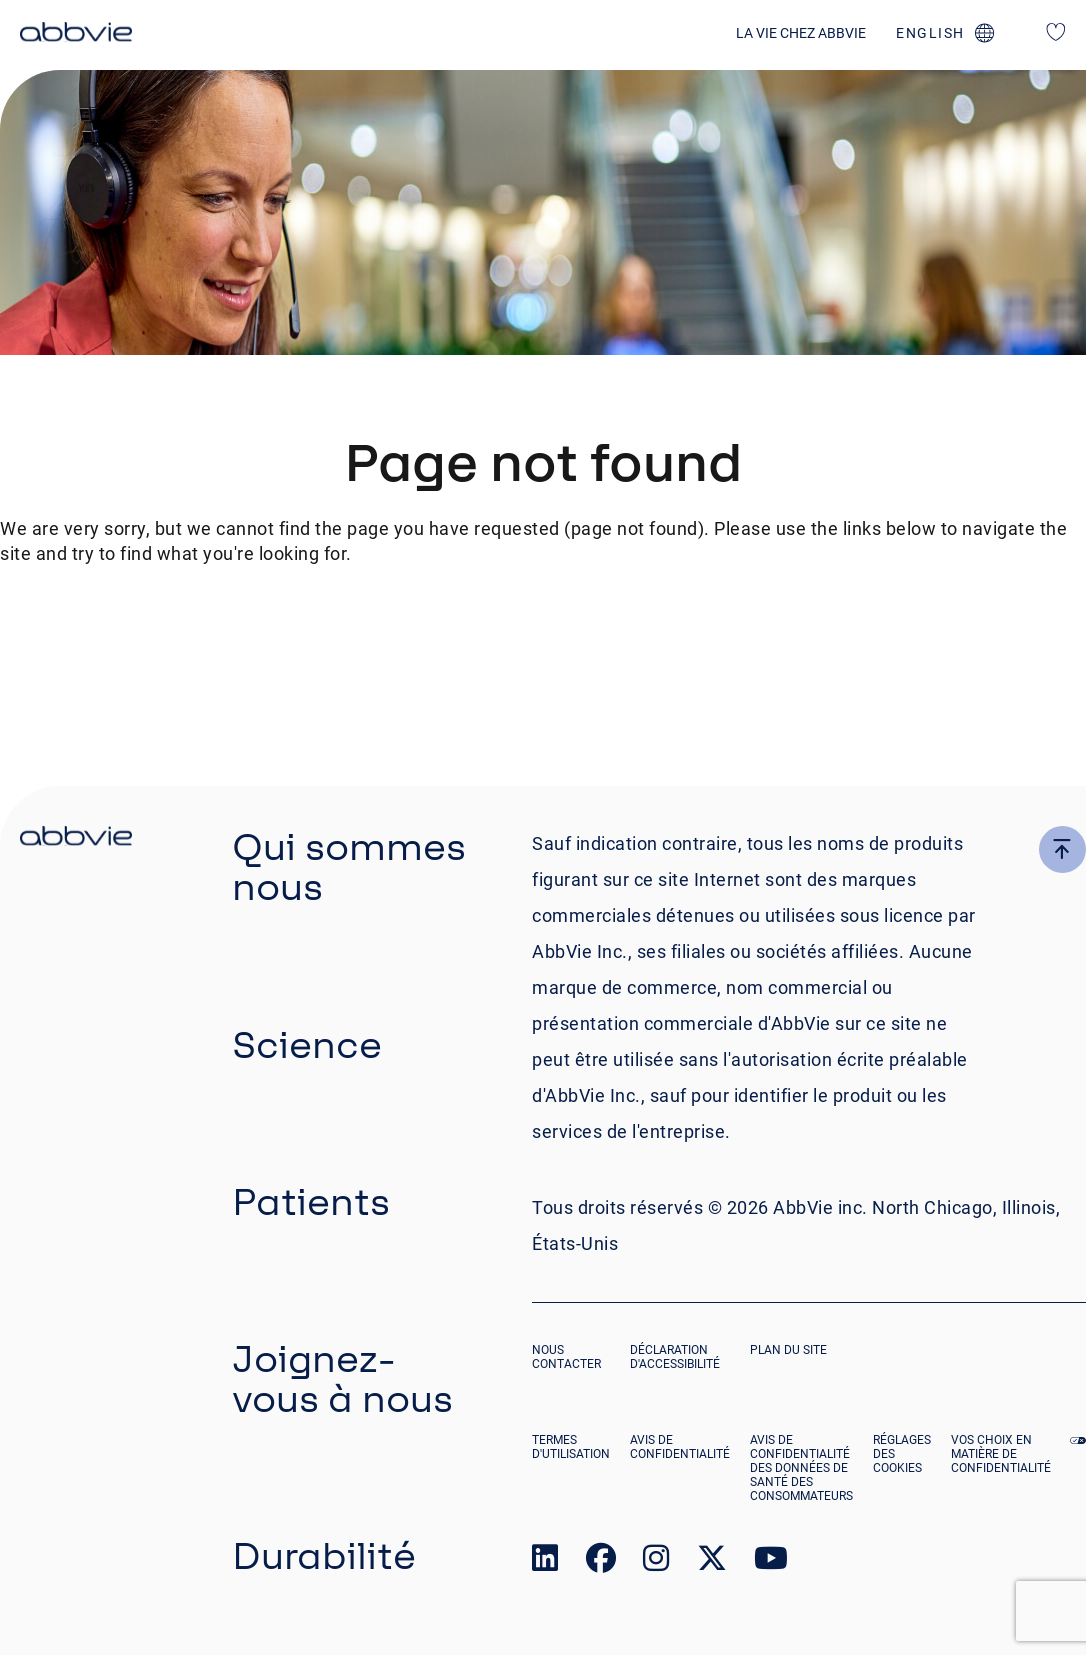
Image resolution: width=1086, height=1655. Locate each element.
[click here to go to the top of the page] (1062, 849)
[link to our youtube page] (771, 1562)
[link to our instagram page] (656, 1562)
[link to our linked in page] (545, 1562)
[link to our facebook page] (601, 1562)
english (930, 33)
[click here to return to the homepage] (76, 35)
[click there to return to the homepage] (76, 839)
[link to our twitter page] (712, 1562)
